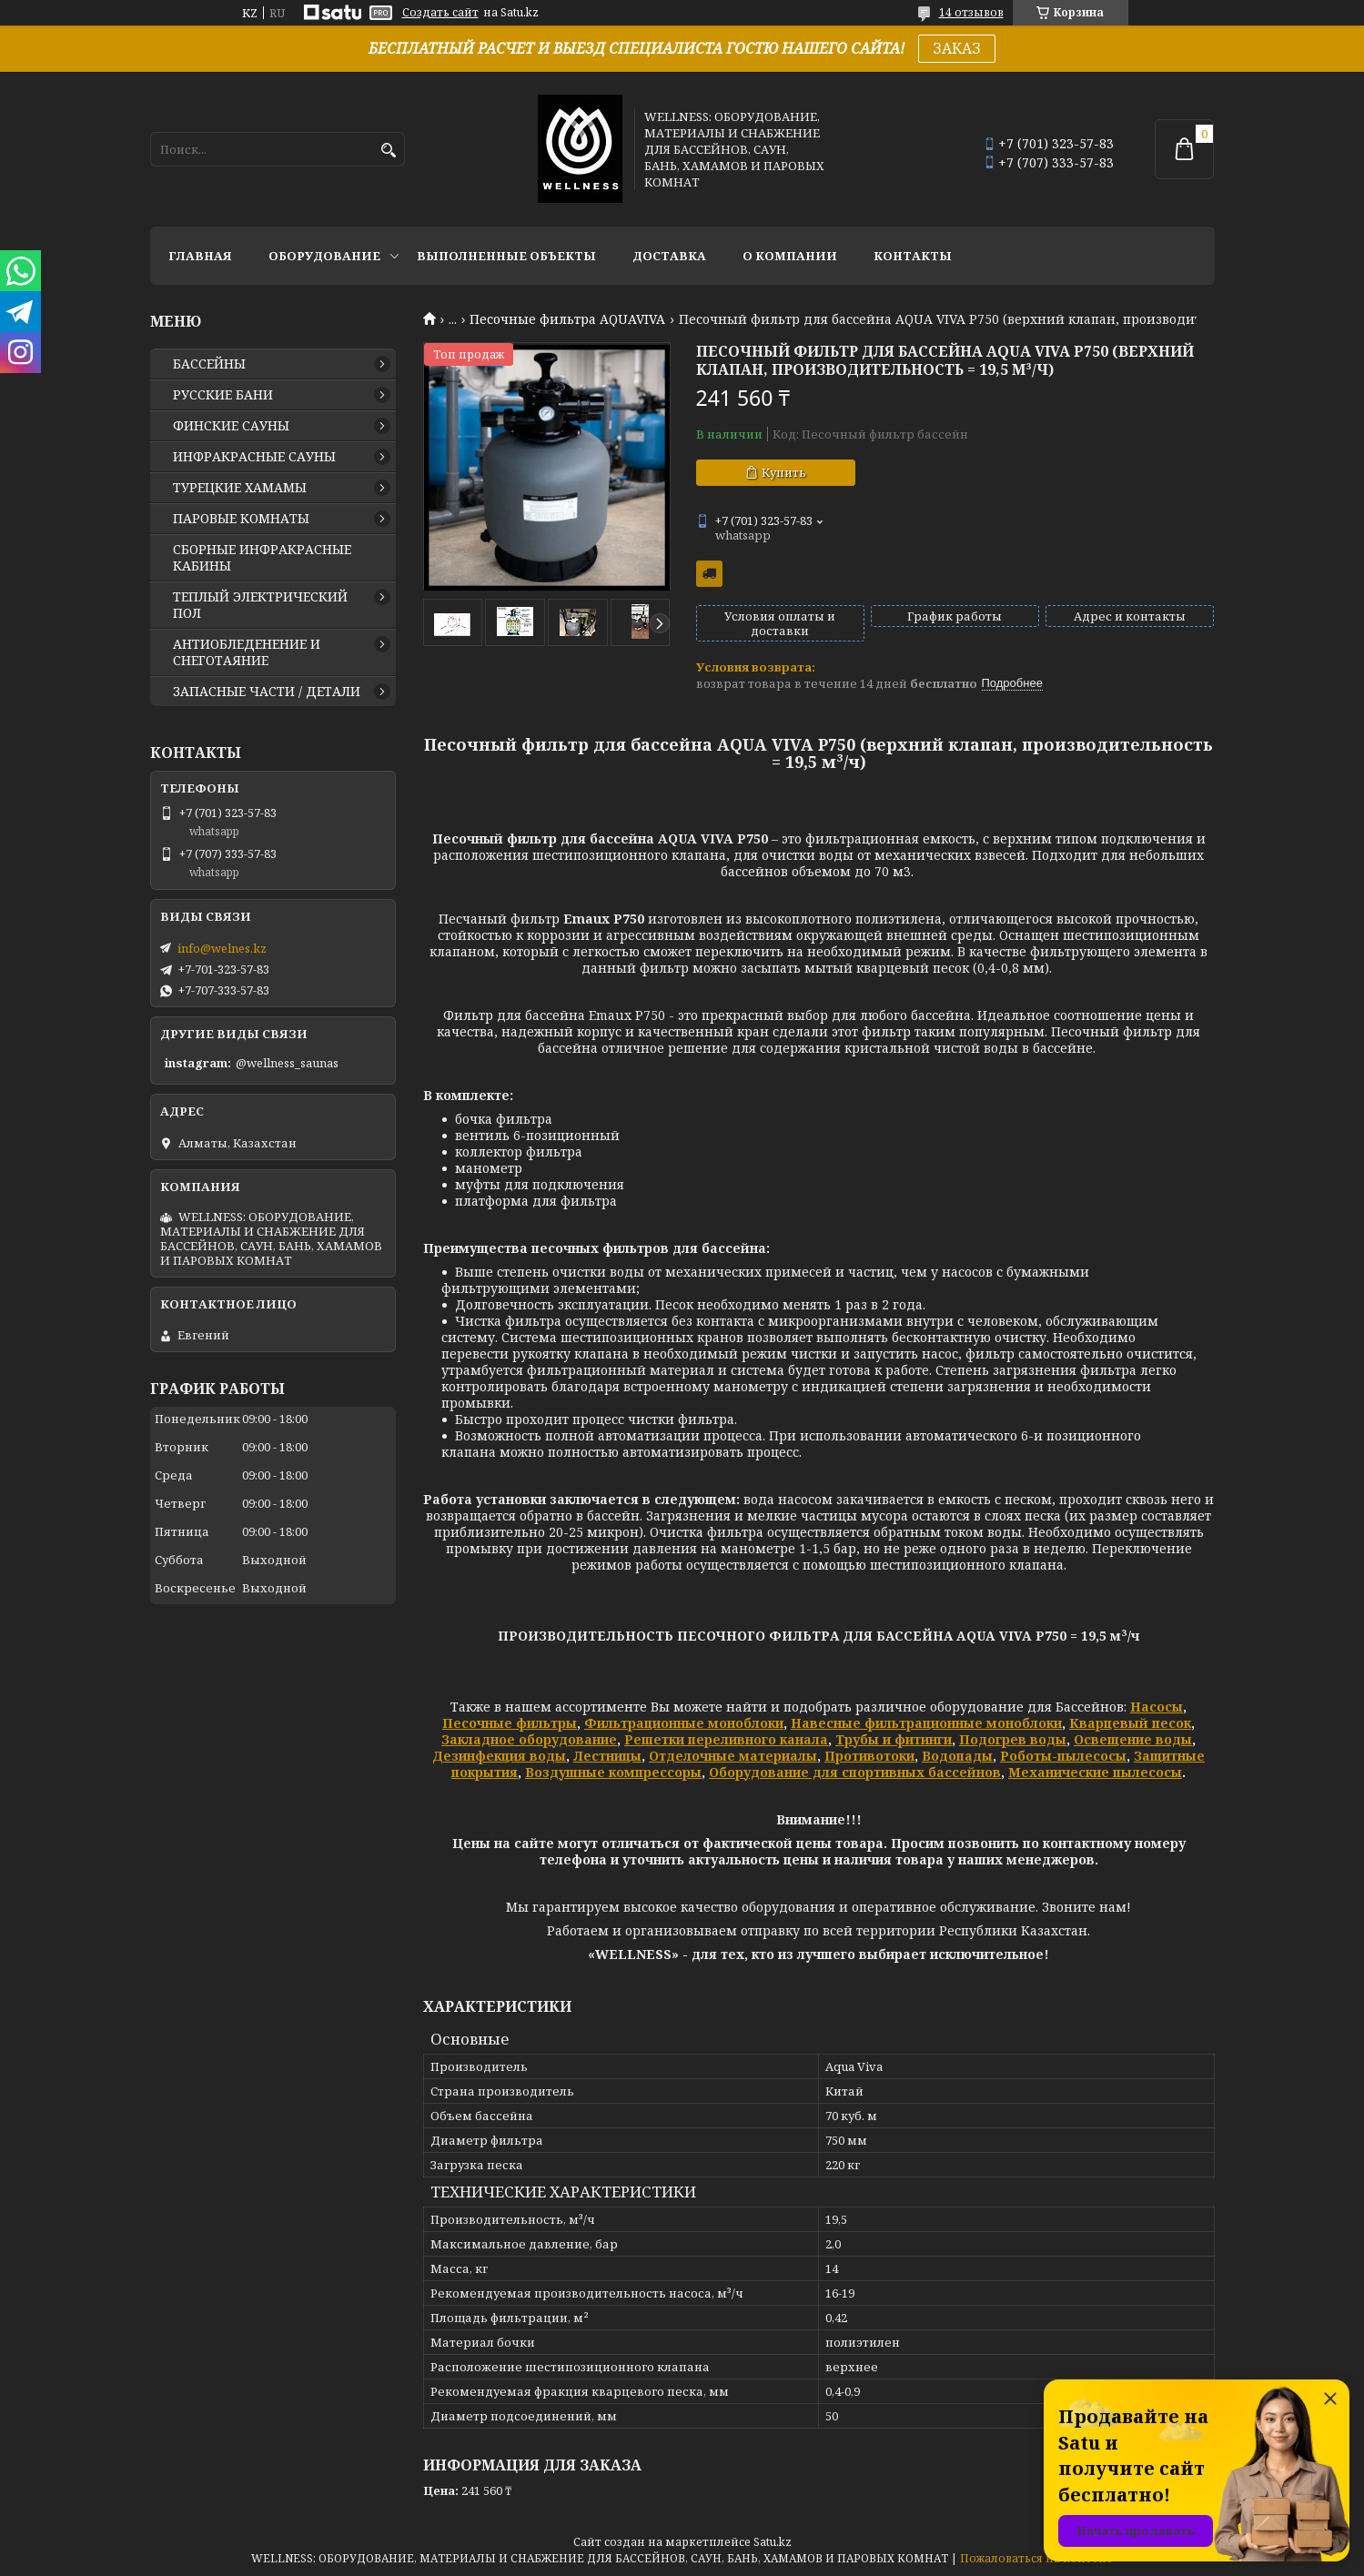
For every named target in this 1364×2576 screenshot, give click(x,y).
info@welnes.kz (222, 948)
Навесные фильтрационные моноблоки (926, 1723)
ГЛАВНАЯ (200, 255)
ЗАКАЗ (957, 48)
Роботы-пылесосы (1063, 1755)
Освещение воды (1133, 1739)
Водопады (957, 1755)
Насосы (1156, 1706)
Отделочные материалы (733, 1755)
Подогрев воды (1012, 1739)
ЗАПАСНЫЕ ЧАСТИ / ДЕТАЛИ (266, 691)
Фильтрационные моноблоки (683, 1723)
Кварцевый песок (1130, 1723)
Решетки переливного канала (726, 1739)
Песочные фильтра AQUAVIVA (567, 319)
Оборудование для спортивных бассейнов (855, 1772)
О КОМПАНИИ (790, 255)
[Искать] (389, 151)
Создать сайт (440, 12)
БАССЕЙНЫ (209, 364)
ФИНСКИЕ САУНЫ (231, 426)
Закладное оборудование (529, 1739)
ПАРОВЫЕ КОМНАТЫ (241, 518)
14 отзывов (971, 12)
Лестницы (607, 1755)
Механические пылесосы (1095, 1772)
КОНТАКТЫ (913, 255)
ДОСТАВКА (669, 255)
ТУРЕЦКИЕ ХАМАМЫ (240, 488)
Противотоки (869, 1755)
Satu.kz (772, 2542)
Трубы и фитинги (893, 1739)
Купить (784, 472)
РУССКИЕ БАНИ (223, 395)
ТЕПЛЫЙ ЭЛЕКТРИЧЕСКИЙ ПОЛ (260, 605)
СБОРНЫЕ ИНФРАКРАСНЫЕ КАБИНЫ (262, 557)
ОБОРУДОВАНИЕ (324, 255)
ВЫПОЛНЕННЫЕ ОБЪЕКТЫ (506, 255)
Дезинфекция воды (499, 1755)
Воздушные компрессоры (613, 1772)
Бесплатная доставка (709, 574)
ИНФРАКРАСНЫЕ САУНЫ (254, 457)
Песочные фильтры (509, 1723)
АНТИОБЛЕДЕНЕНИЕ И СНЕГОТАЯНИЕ (246, 652)
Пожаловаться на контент (1036, 2558)
